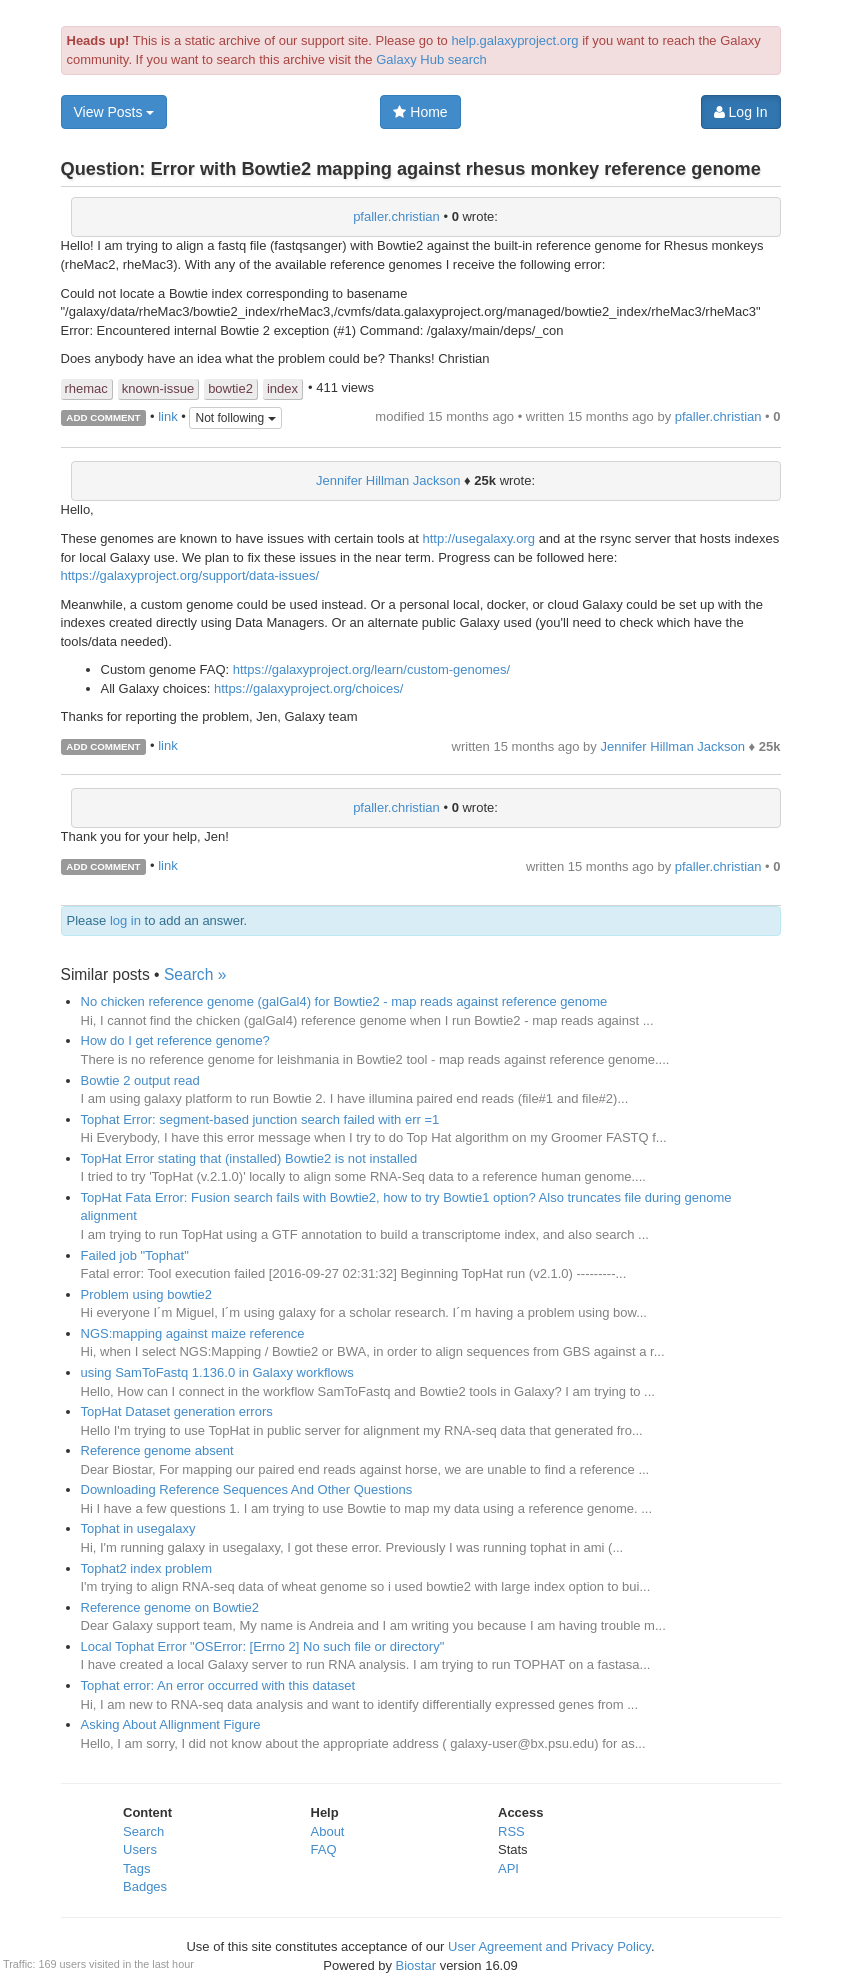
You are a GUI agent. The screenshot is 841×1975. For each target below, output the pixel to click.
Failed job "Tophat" (135, 1255)
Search (143, 1831)
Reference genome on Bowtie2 (170, 1607)
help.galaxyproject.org (514, 40)
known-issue (158, 388)
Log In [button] (741, 112)
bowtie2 (230, 388)
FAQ (324, 1849)
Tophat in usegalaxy (138, 1528)
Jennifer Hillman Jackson (388, 480)
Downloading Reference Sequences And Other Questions (247, 1489)
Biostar (416, 1965)
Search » (195, 974)
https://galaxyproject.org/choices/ (308, 688)
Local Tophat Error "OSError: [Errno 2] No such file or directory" (263, 1646)
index (282, 388)
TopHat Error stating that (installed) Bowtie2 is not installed (249, 1158)
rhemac (86, 388)
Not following (235, 418)
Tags (136, 1868)
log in (125, 920)
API (508, 1868)
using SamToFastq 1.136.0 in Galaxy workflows (217, 1372)
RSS (511, 1831)
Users (140, 1849)
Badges (145, 1886)
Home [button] (420, 112)
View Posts (114, 112)
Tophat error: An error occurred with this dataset (218, 1685)
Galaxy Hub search (431, 59)
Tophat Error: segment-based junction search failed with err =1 (260, 1119)
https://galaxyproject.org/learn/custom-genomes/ (371, 669)
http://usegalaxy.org (479, 538)
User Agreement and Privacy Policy (549, 1946)
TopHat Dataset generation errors (177, 1411)
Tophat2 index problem (147, 1568)
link (168, 416)
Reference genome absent (157, 1450)
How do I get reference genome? (175, 1040)
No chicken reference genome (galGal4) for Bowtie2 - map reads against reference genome (344, 1001)
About (328, 1831)
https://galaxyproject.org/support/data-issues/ (190, 575)
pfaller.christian (396, 216)
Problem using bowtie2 (147, 1294)
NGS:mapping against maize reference (193, 1333)
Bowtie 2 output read (140, 1080)
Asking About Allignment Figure (171, 1724)
